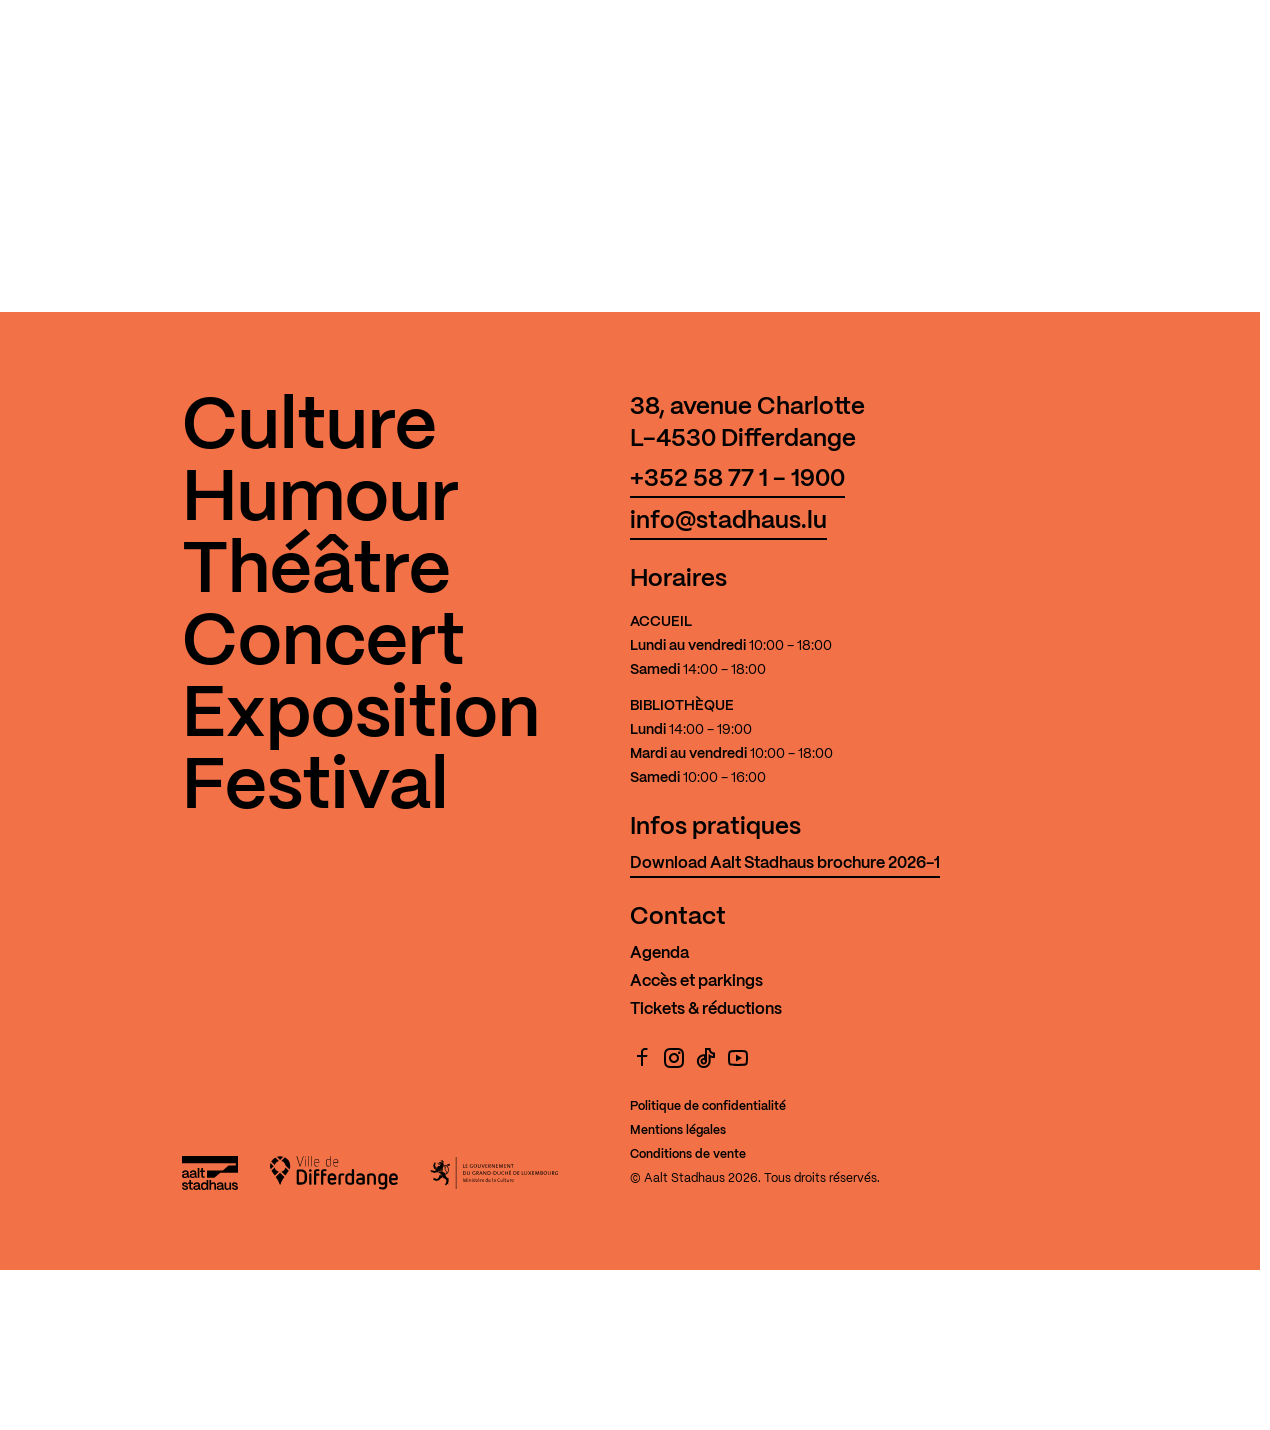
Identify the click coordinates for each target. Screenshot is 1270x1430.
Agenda (659, 953)
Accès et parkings (696, 981)
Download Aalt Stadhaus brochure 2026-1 (785, 863)
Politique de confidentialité (708, 1106)
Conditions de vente (688, 1154)
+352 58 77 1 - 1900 (737, 479)
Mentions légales (678, 1130)
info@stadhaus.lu (728, 521)
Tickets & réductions (706, 1009)
